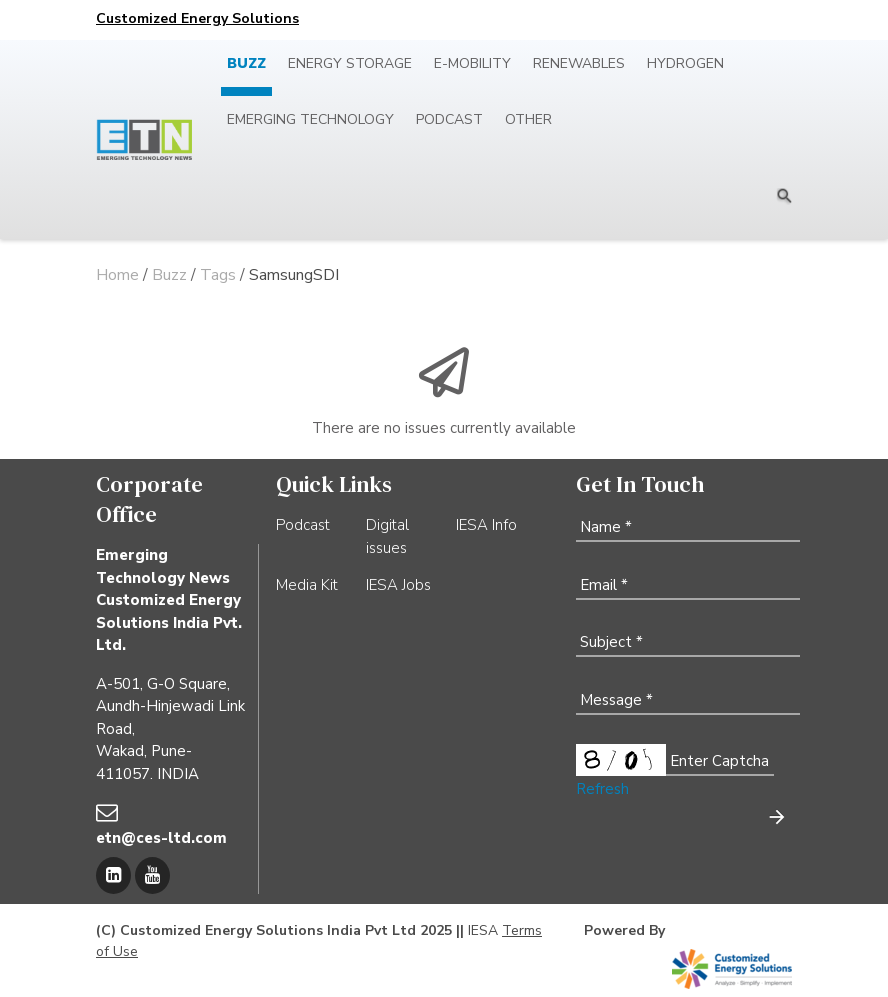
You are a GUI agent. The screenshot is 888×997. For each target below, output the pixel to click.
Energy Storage (350, 63)
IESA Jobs (398, 585)
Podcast (449, 119)
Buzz (246, 63)
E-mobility (472, 63)
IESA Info (486, 525)
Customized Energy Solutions (197, 18)
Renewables (579, 63)
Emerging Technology (310, 119)
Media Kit (307, 585)
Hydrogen (685, 63)
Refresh (602, 789)
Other (528, 119)
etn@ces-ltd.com (161, 838)
